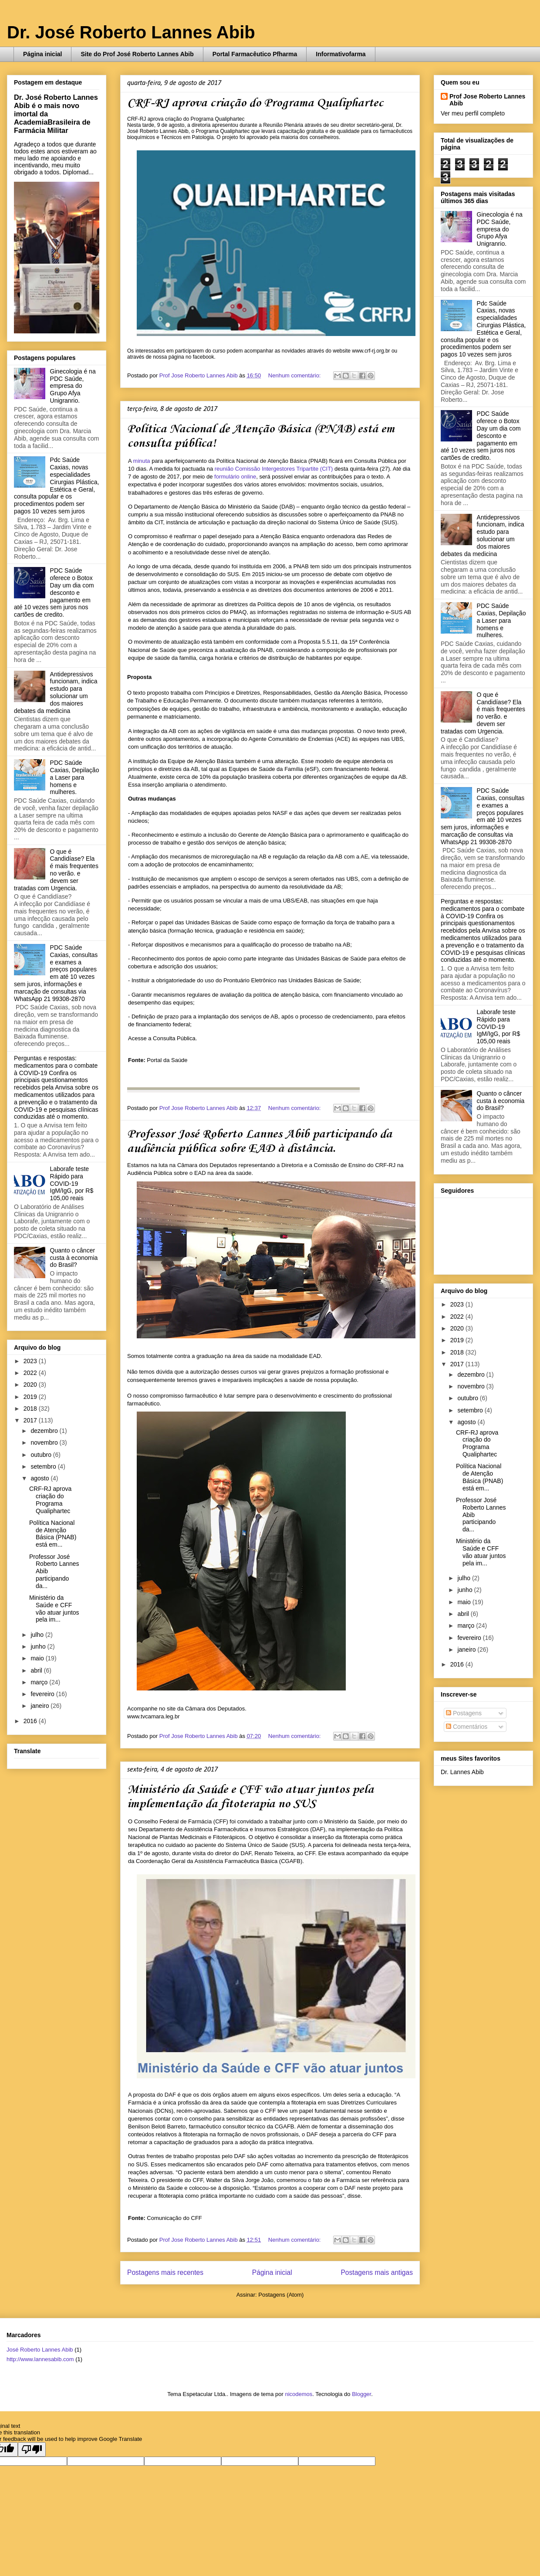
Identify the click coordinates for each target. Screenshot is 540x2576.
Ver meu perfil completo (473, 113)
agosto (40, 1478)
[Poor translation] (32, 2449)
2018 (31, 1408)
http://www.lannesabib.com (40, 2359)
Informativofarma (340, 54)
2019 (31, 1396)
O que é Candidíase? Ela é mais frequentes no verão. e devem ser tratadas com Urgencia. (56, 870)
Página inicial (42, 54)
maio (37, 1658)
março (39, 1682)
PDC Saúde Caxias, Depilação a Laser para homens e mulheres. (74, 777)
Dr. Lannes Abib (462, 1771)
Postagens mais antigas (377, 2272)
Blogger (361, 2394)
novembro (44, 1442)
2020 (31, 1384)
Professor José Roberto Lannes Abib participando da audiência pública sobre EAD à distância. (259, 1141)
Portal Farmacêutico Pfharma (255, 54)
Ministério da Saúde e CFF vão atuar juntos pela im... (54, 1608)
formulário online (235, 476)
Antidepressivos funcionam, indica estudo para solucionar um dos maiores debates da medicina (56, 692)
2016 (31, 1720)
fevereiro (43, 1693)
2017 (31, 1420)
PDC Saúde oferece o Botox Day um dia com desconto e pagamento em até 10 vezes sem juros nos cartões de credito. (54, 592)
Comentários (466, 1726)
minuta (141, 461)
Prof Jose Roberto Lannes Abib (487, 100)
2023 (31, 1361)
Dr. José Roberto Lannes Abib (131, 32)
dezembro (44, 1430)
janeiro (40, 1705)
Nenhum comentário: (295, 375)
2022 (31, 1372)
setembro (43, 1466)
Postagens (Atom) (281, 2294)
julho (37, 1634)
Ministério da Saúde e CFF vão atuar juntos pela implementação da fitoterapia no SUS (250, 1796)
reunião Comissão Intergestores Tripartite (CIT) (274, 468)
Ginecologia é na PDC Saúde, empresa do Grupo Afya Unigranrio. (73, 386)
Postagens (464, 1713)
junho (38, 1646)
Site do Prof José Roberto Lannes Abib (137, 54)
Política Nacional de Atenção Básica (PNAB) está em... (52, 1533)
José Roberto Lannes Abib (40, 2349)
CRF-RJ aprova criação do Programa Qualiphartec (255, 103)
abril (37, 1670)
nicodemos (298, 2394)
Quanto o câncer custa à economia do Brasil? (74, 1258)
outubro (41, 1454)
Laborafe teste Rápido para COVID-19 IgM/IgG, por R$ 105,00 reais (72, 1183)
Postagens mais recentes (165, 2272)
